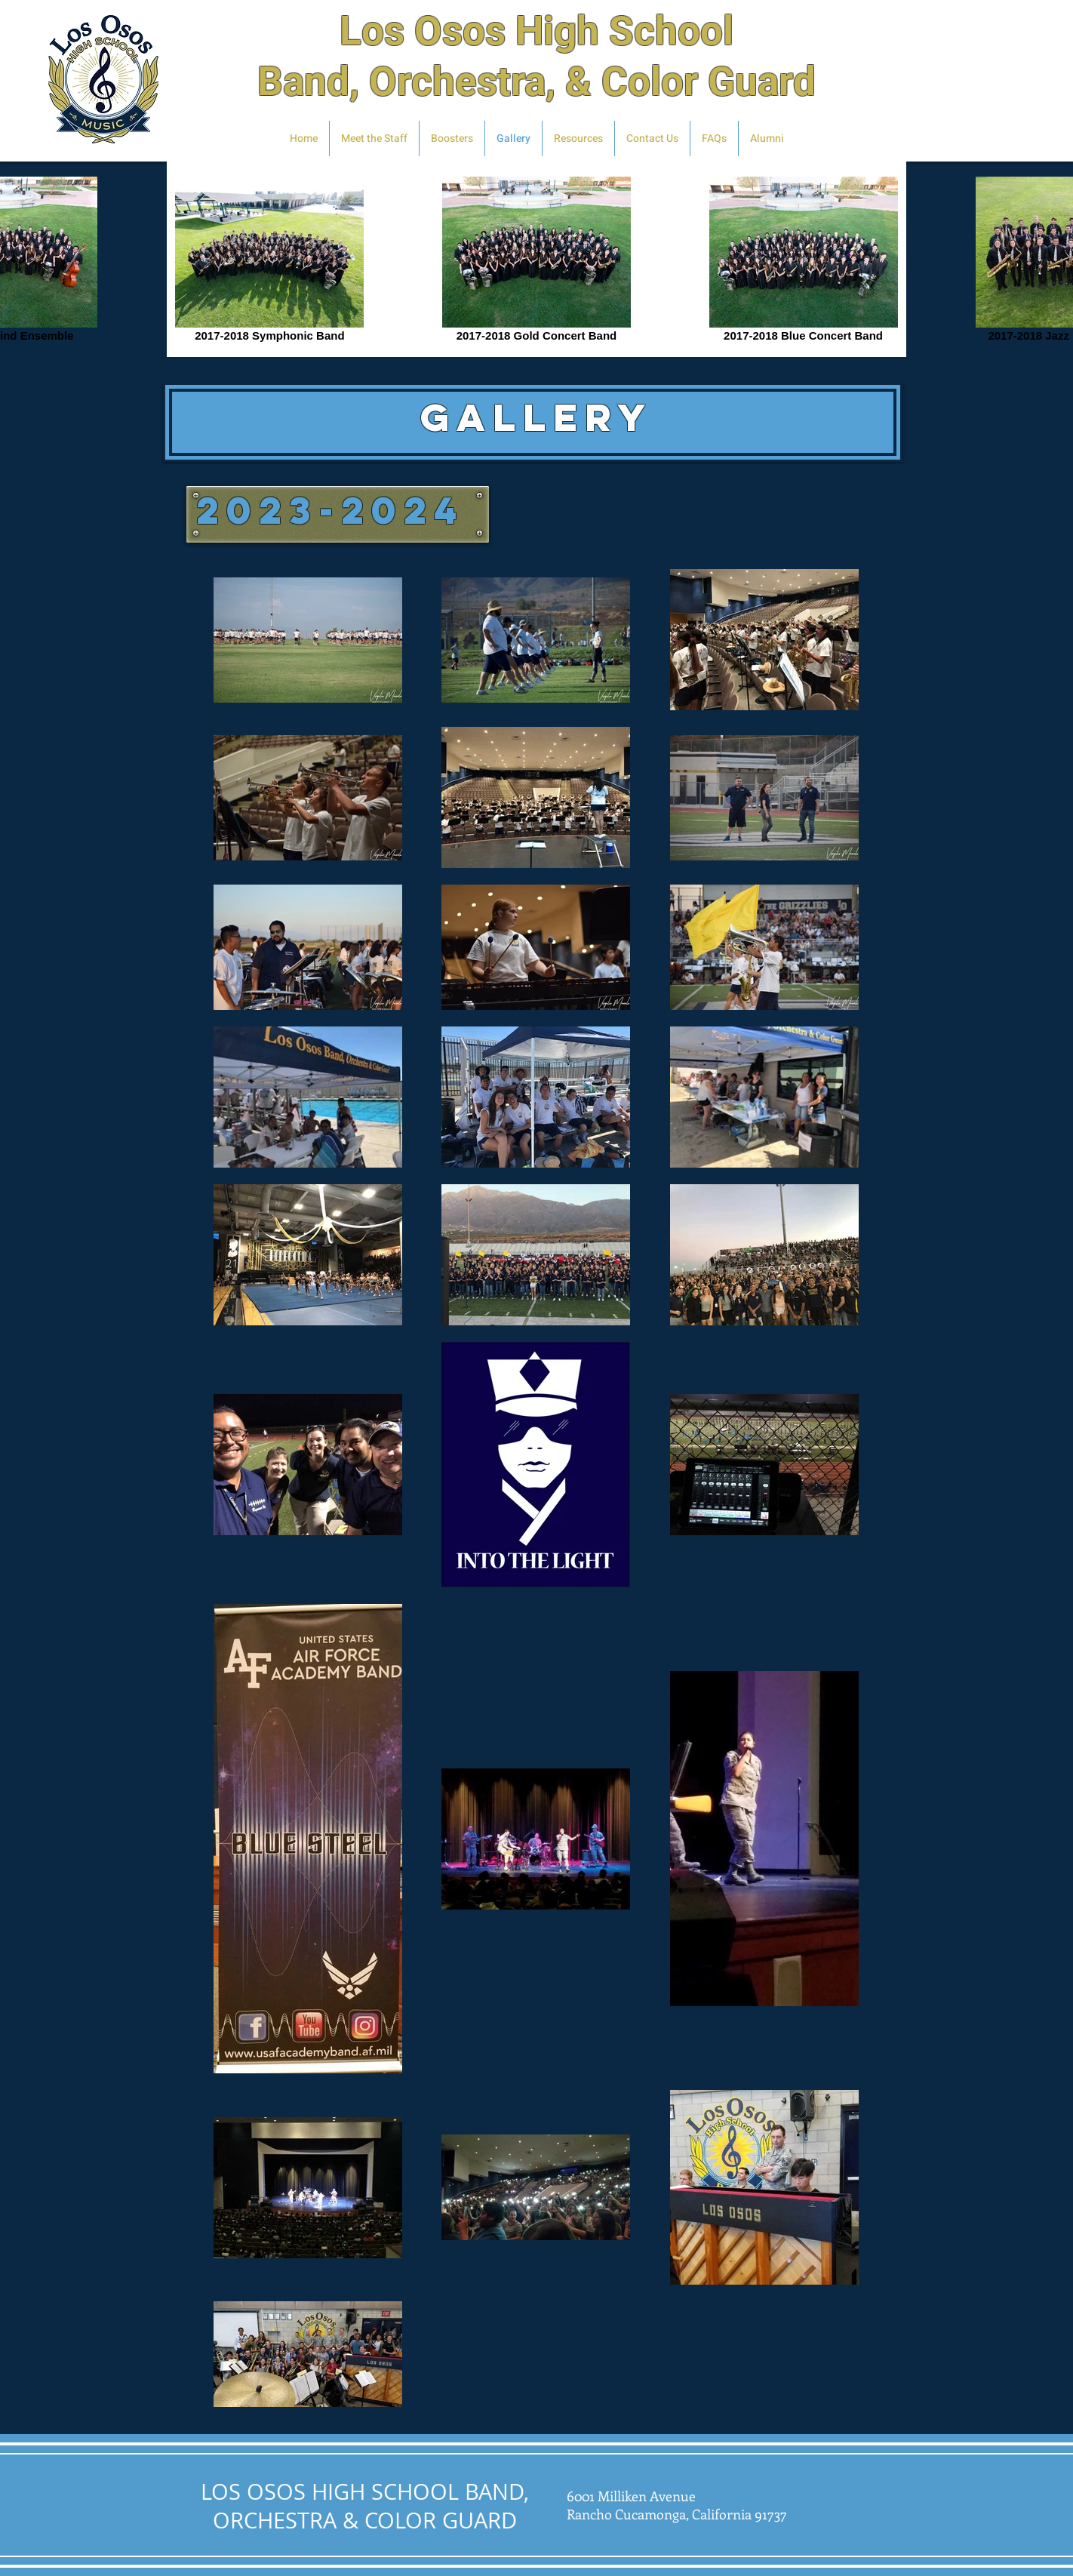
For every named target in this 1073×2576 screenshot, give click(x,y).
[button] (767, 138)
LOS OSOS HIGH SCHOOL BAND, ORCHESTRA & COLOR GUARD (365, 2505)
